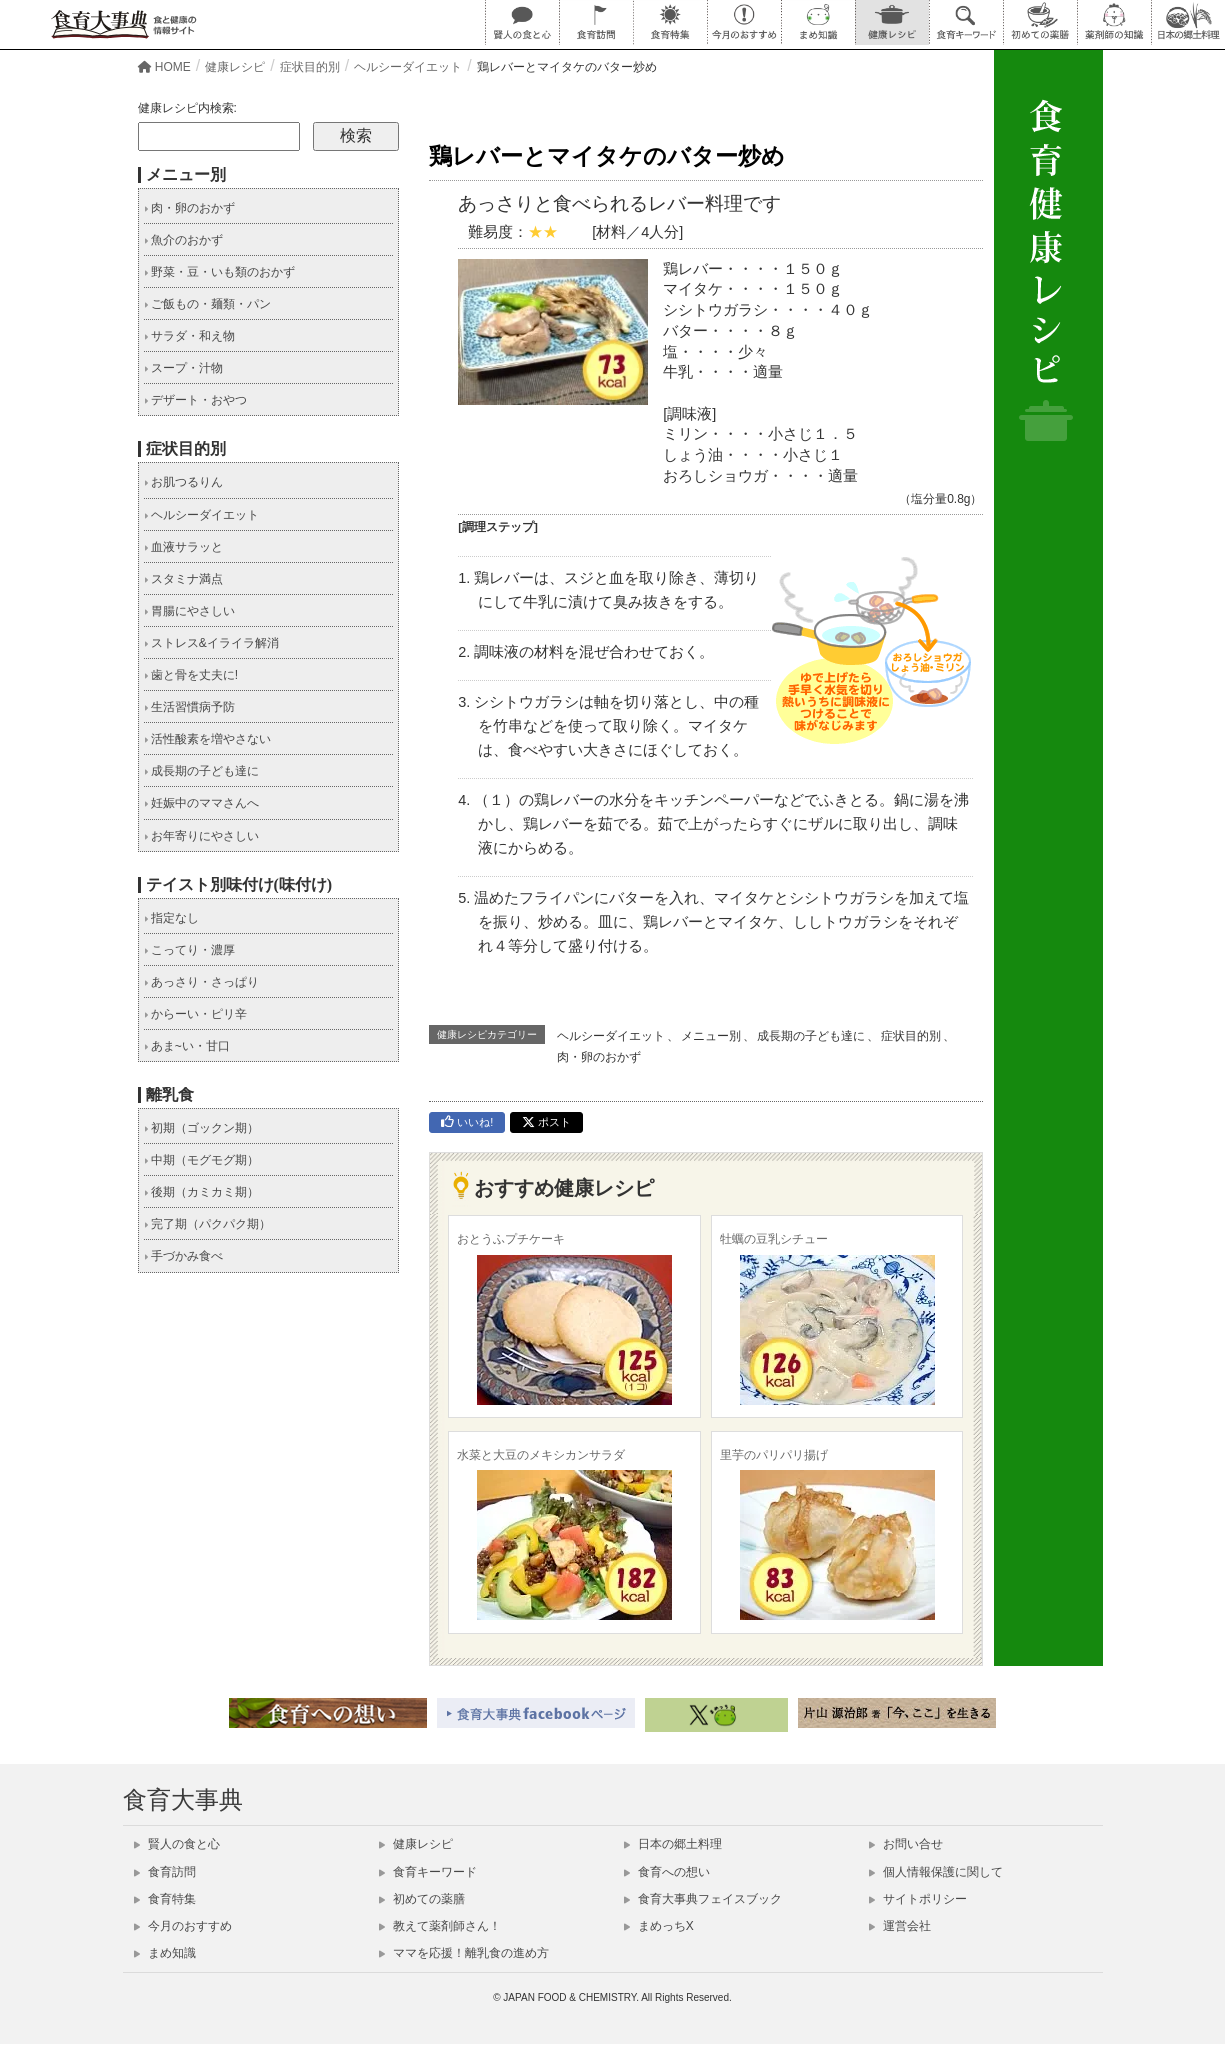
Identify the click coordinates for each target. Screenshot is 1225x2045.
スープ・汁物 (183, 368)
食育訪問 (165, 1872)
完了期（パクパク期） (207, 1224)
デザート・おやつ (195, 400)
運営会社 (900, 1926)
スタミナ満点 (183, 579)
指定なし (171, 918)
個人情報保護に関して (936, 1872)
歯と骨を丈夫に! (191, 675)
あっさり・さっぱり (201, 982)
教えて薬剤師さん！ (440, 1926)
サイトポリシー (918, 1899)
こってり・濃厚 (189, 950)
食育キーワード (428, 1872)
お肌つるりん (183, 482)
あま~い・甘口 (187, 1046)
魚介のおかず (183, 240)
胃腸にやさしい (189, 611)
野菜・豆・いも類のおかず (219, 272)
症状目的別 (911, 1036)
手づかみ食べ (183, 1256)
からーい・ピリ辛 (195, 1014)
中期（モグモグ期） (201, 1160)
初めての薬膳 (422, 1899)
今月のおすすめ (183, 1926)
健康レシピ (416, 1844)
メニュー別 (711, 1036)
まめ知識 (165, 1953)
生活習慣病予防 (189, 707)
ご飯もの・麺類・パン (207, 304)
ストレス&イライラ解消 (211, 643)
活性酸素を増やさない (207, 739)
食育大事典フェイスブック (703, 1899)
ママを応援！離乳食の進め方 (464, 1953)
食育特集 (165, 1899)
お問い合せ (906, 1844)
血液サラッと (183, 547)
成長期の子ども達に (811, 1036)
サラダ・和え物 (189, 336)
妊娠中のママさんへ (201, 803)
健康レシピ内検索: (187, 108)
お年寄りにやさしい (201, 836)
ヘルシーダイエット (611, 1036)
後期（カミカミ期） (201, 1192)
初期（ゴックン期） (201, 1128)
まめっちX (659, 1926)
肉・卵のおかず (599, 1057)
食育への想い (667, 1872)
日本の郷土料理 (673, 1844)
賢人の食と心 (177, 1844)
